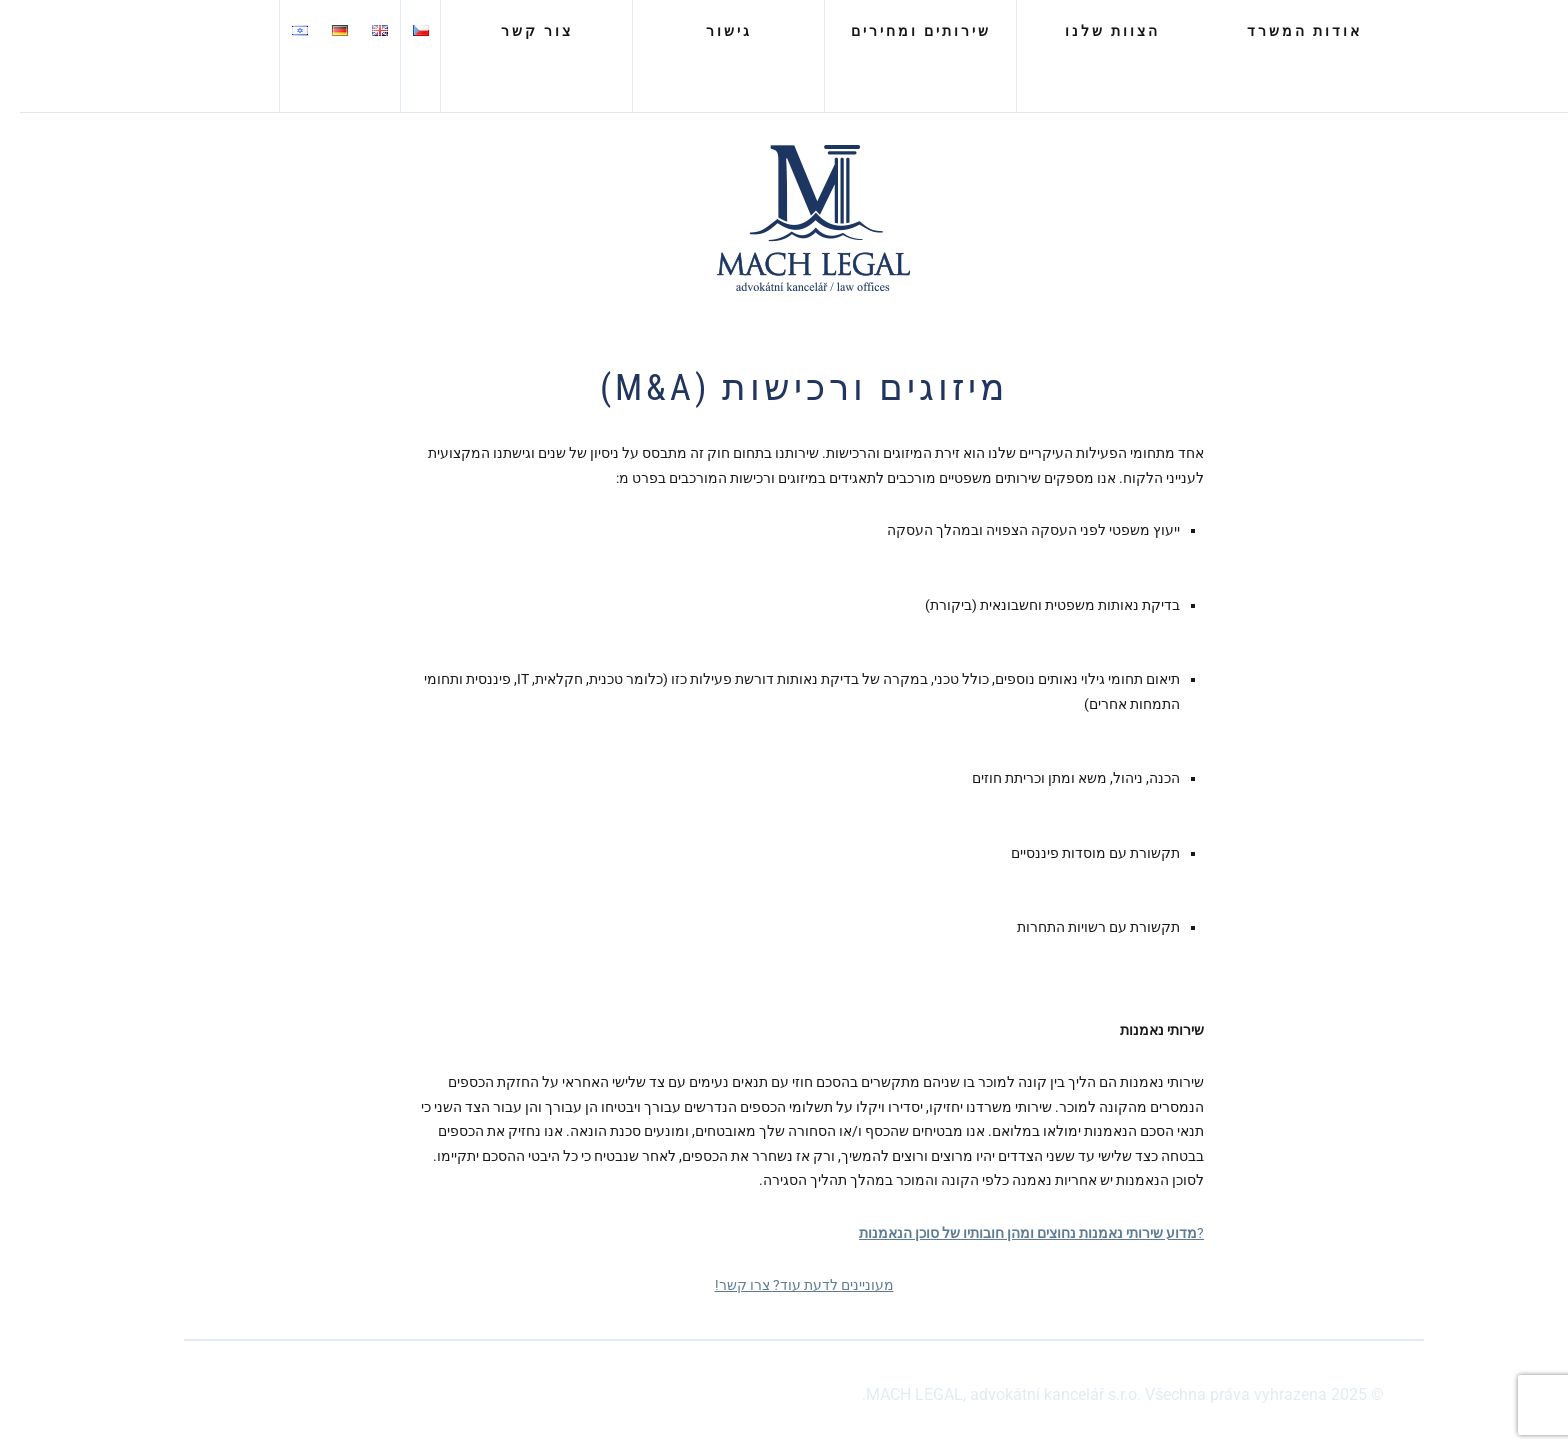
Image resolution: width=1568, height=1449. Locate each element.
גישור (709, 31)
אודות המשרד (1284, 31)
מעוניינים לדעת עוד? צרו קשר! (784, 1285)
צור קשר (517, 31)
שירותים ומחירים (901, 31)
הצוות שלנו (1092, 31)
